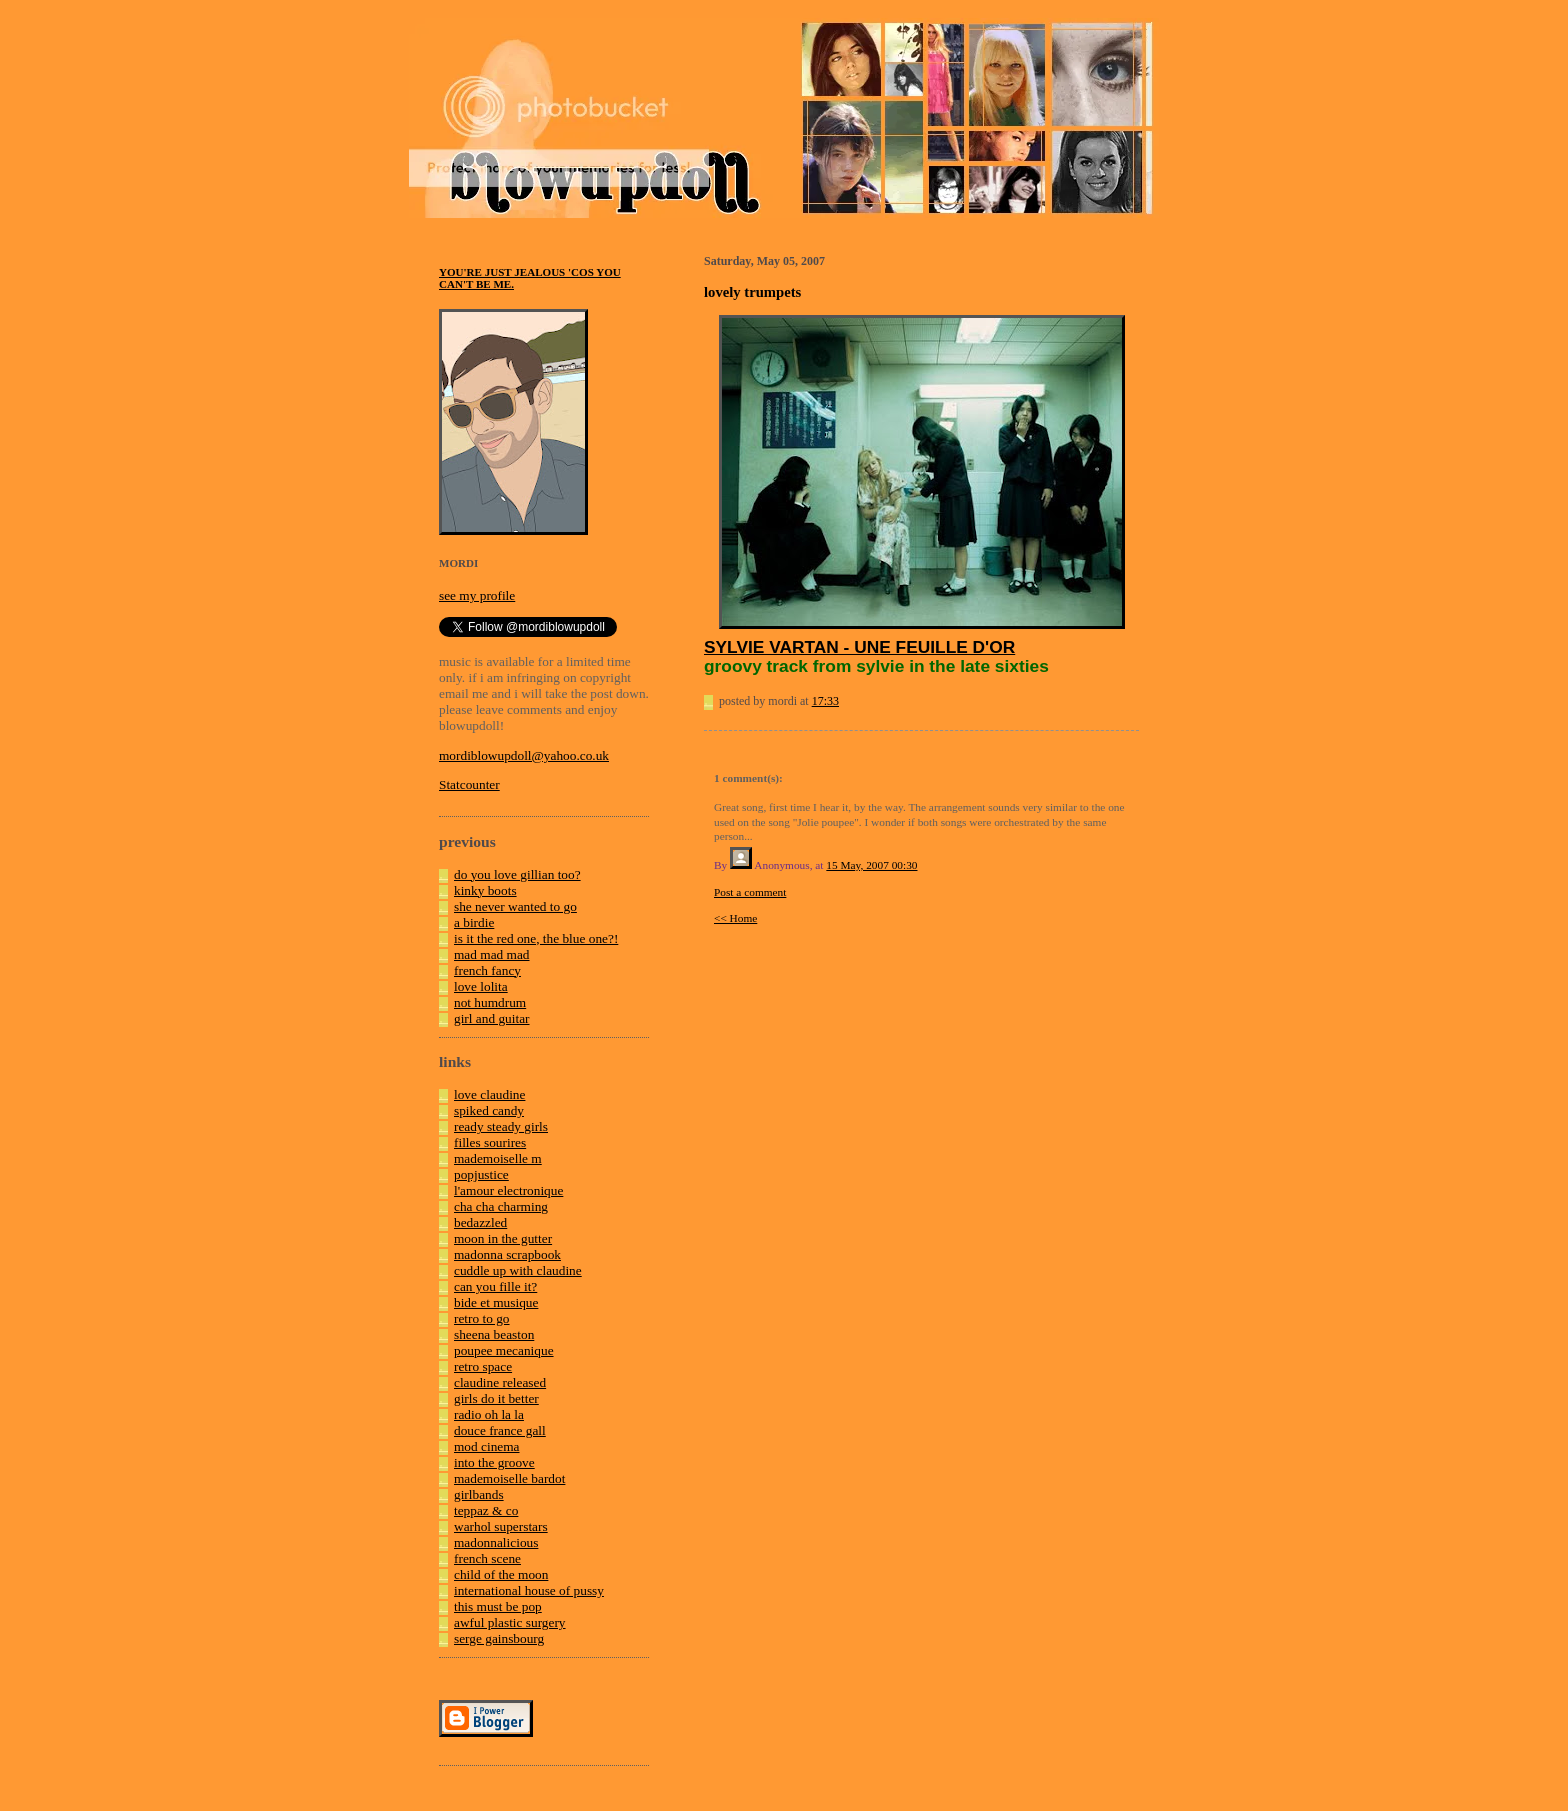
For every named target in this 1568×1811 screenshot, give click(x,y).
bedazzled (480, 1222)
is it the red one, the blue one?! (536, 938)
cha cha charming (501, 1206)
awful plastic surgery (510, 1622)
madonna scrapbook (507, 1254)
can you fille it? (495, 1286)
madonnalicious (496, 1542)
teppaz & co (486, 1510)
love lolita (481, 986)
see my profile (477, 595)
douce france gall (500, 1430)
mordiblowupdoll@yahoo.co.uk (524, 755)
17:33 (825, 701)
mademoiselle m (498, 1158)
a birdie (474, 922)
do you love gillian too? (517, 874)
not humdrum (490, 1002)
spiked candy (489, 1110)
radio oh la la (489, 1414)
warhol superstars (501, 1526)
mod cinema (487, 1446)
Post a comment (750, 892)
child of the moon (501, 1574)
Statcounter (469, 784)
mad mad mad (492, 954)
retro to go (482, 1318)
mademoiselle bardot (509, 1478)
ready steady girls (501, 1126)
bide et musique (496, 1302)
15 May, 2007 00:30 (871, 865)
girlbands (479, 1494)
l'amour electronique (508, 1190)
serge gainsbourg (499, 1638)
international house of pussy (529, 1590)
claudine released (500, 1382)
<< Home (735, 918)
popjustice (481, 1174)
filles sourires (490, 1142)
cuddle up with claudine (518, 1270)
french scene (487, 1558)
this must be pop (498, 1606)
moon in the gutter (503, 1238)
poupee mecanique (504, 1350)
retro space (483, 1366)
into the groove (494, 1462)
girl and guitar (492, 1018)
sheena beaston (494, 1334)
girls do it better (496, 1398)
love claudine (489, 1094)
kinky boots (485, 890)
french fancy (487, 970)
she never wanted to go (515, 906)
